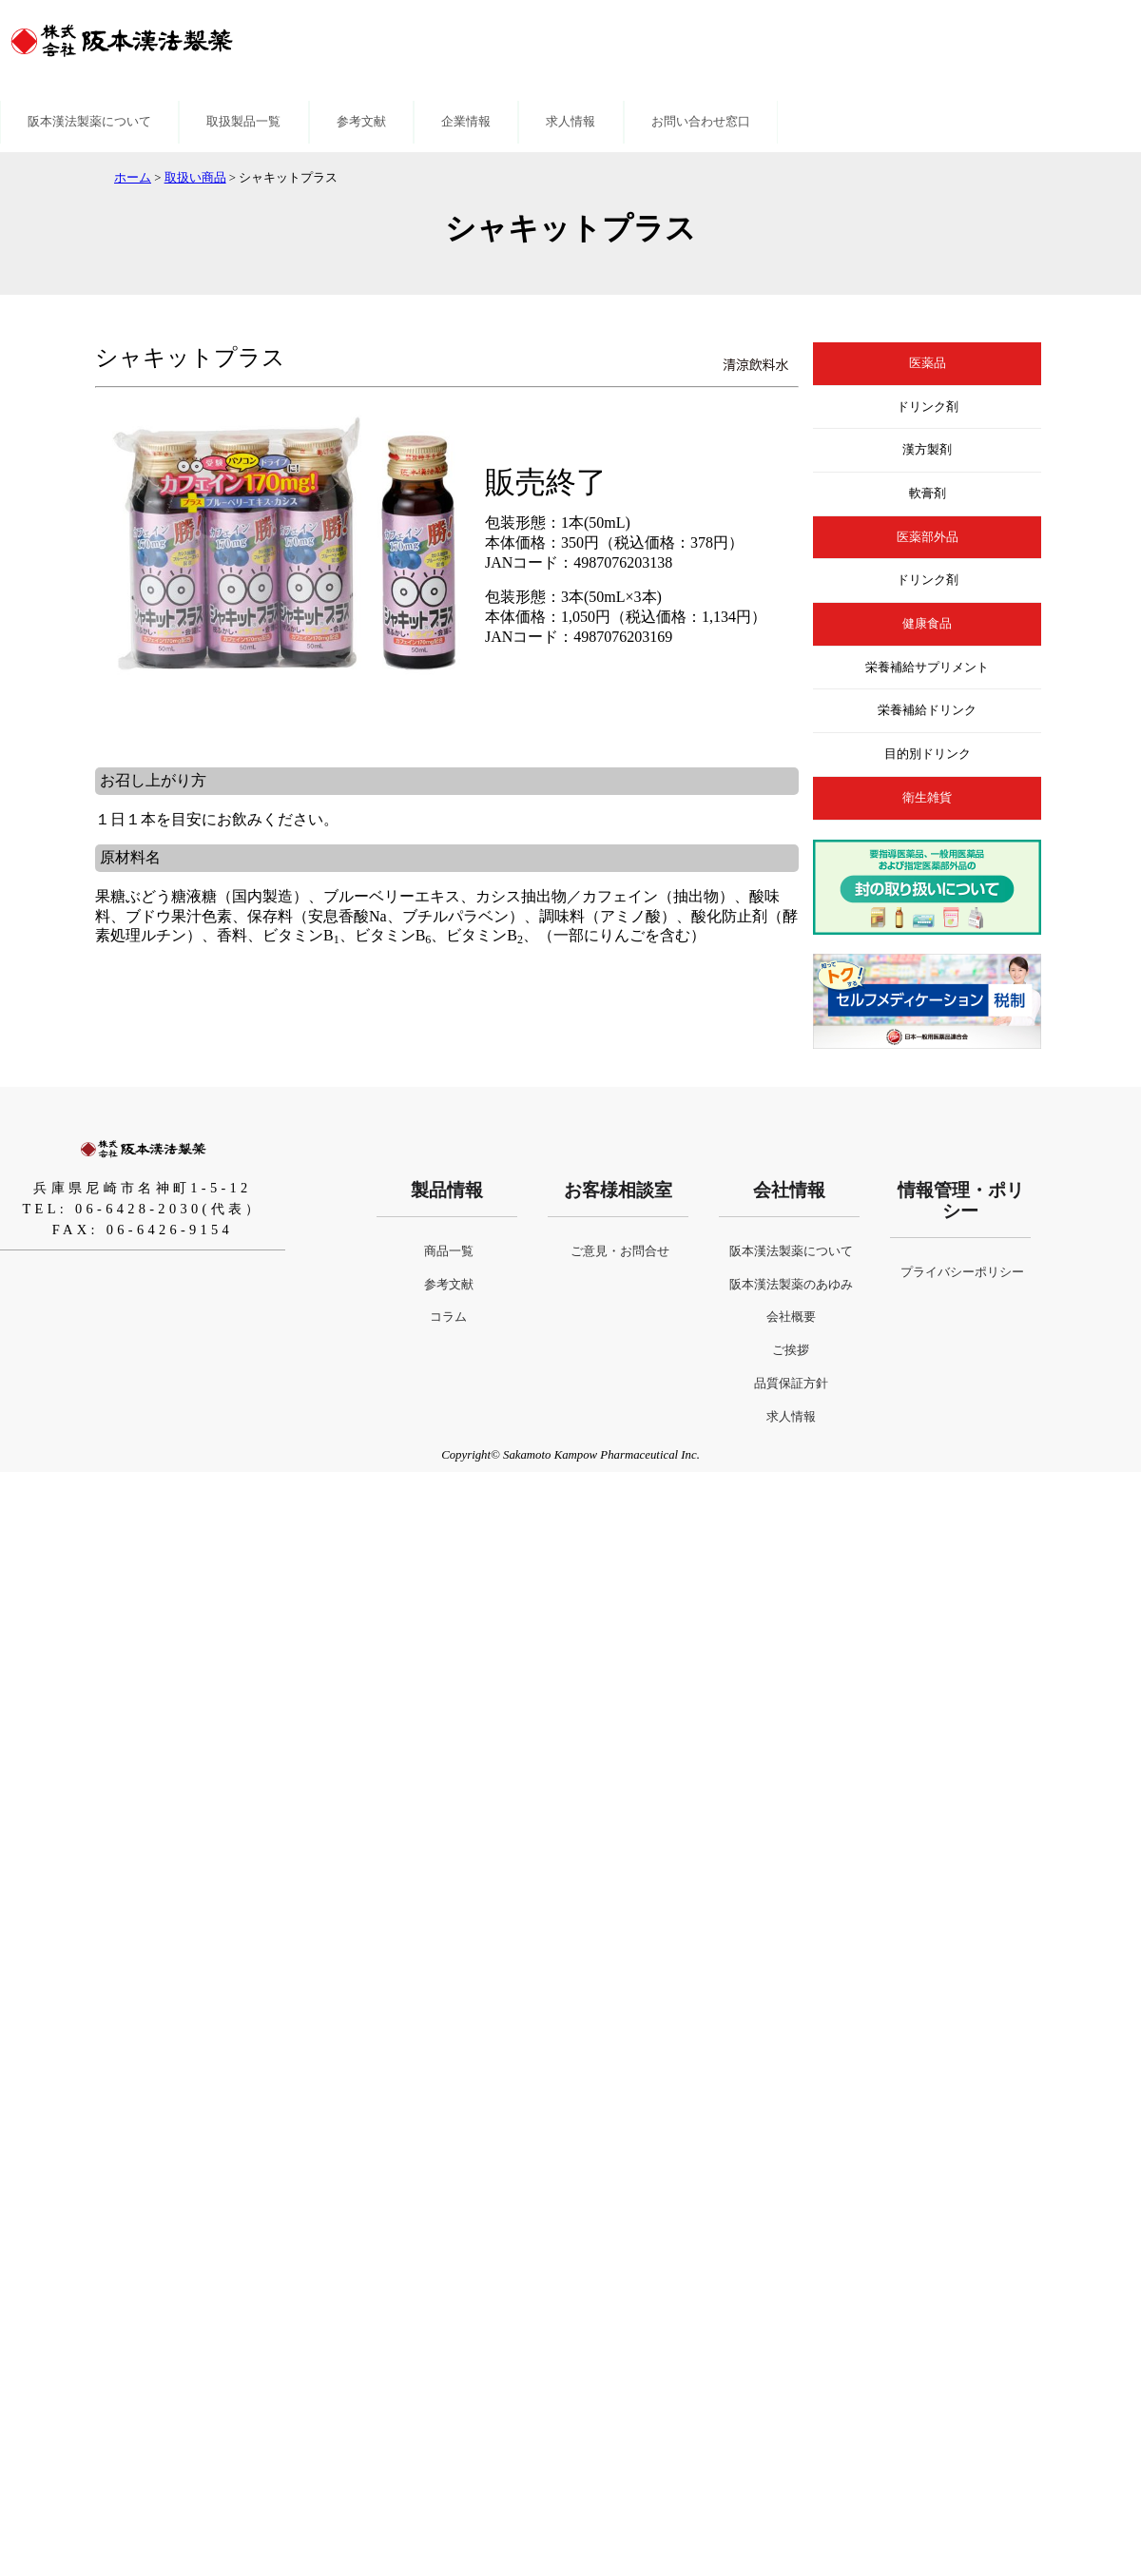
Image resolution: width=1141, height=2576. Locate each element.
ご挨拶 (790, 1350)
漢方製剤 (927, 449)
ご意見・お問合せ (619, 1251)
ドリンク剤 (927, 407)
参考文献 (361, 121)
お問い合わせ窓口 (700, 121)
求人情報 (570, 121)
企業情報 (466, 121)
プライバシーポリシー (962, 1272)
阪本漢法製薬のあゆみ (791, 1284)
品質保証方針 (791, 1383)
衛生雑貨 (927, 797)
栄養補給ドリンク (927, 710)
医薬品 (927, 363)
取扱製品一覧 (243, 121)
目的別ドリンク (927, 754)
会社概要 (791, 1317)
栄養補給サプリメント (927, 667)
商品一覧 (449, 1251)
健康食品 (927, 623)
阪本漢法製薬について (89, 121)
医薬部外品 (927, 537)
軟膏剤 (927, 493)
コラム (448, 1317)
